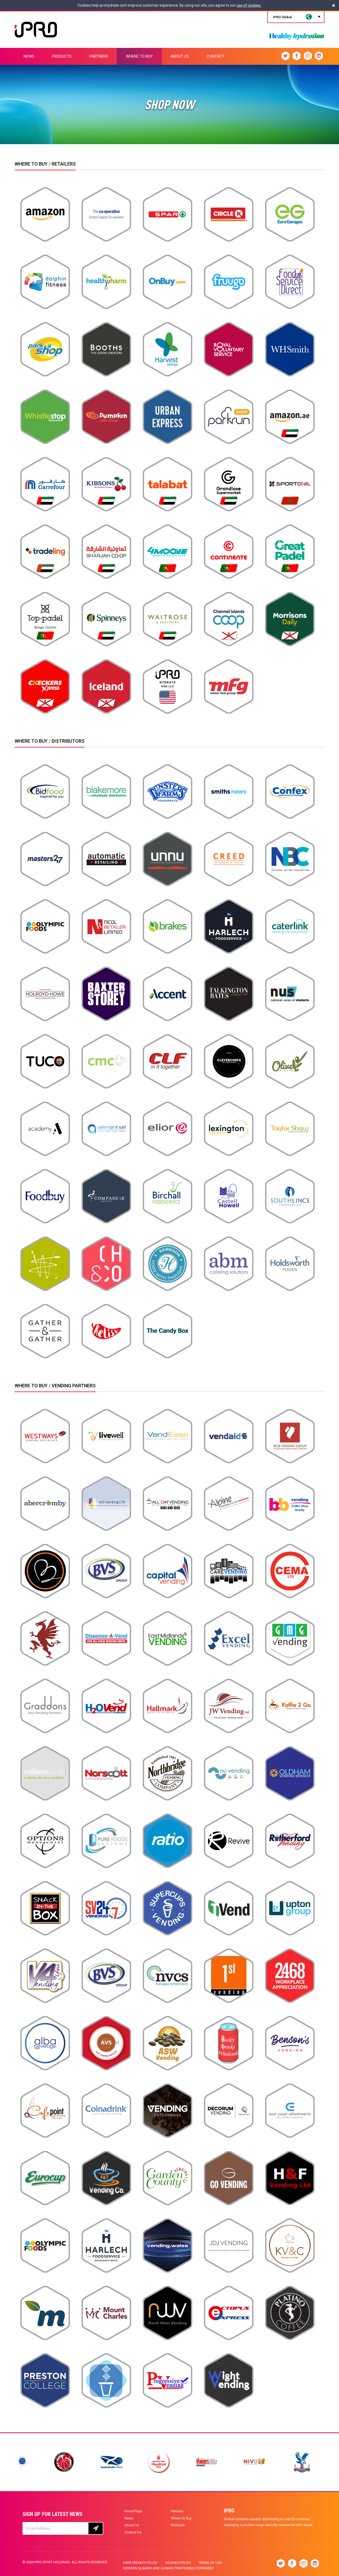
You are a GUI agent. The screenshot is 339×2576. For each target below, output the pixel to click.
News (128, 2518)
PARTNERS (98, 56)
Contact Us (132, 2532)
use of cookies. (249, 5)
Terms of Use (210, 2563)
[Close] (333, 5)
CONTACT (215, 56)
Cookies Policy (178, 2563)
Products (178, 2525)
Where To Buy (181, 2518)
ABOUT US (180, 56)
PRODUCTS (62, 56)
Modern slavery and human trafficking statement (168, 2568)
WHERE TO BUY (139, 56)
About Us (131, 2525)
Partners (177, 2511)
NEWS (29, 56)
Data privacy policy (140, 2563)
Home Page (133, 2511)
